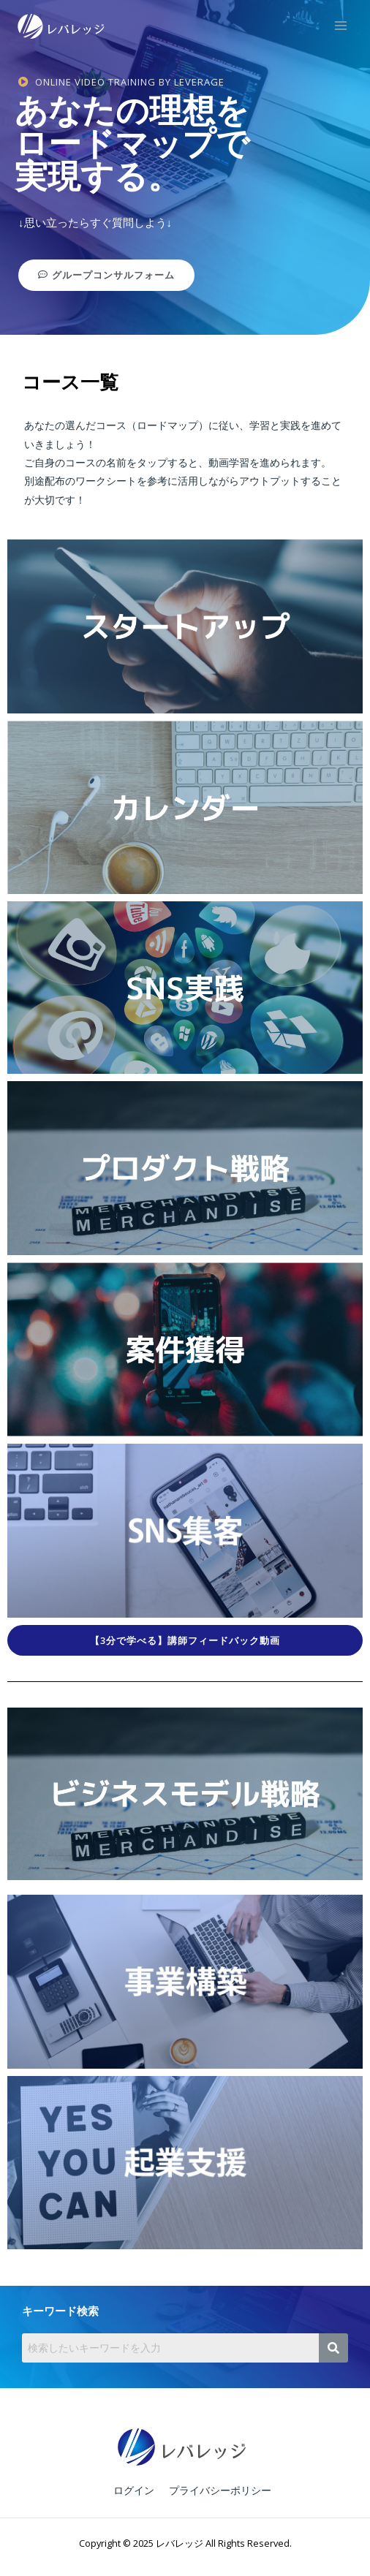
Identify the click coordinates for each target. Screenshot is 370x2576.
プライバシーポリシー (220, 2490)
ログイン (133, 2490)
